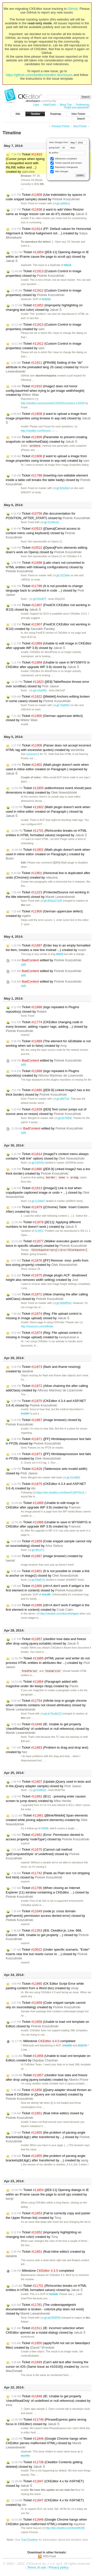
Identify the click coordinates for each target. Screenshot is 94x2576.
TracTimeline (29, 2540)
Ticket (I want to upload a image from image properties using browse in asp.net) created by (47, 458)
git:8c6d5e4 (61, 488)
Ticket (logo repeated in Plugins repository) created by (44, 1073)
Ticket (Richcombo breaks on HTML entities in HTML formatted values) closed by (46, 2289)
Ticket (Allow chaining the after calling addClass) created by (47, 1389)
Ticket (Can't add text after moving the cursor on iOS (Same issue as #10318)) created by (47, 2367)
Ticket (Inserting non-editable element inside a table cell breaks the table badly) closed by (48, 480)
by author (67, 152)
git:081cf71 (36, 1550)
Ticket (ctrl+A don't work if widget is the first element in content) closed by (47, 1589)
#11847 (25, 1414)
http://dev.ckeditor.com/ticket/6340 (63, 2529)
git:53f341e (36, 1163)
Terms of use (36, 2568)
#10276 (82, 2046)
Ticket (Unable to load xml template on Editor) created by (48, 2059)
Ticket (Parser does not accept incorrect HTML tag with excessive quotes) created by (48, 748)
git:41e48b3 (71, 1478)
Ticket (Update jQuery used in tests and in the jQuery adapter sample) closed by (48, 1785)
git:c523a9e (61, 575)
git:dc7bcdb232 (51, 1714)
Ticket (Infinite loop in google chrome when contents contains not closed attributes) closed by (46, 1706)
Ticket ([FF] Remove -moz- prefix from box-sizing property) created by (47, 1263)
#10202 (67, 2046)
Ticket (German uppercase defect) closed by (44, 718)
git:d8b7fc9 (61, 1099)
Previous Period (60, 126)
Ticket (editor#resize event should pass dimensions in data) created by (48, 790)
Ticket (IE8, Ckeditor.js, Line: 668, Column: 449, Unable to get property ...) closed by (47, 1936)
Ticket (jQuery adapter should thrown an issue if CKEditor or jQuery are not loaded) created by (48, 2095)
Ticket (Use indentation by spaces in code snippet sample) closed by (46, 197)
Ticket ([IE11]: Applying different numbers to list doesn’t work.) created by (43, 1225)
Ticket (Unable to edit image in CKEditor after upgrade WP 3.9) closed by (48, 646)
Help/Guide (49, 104)
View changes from (68, 142)
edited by (46, 961)
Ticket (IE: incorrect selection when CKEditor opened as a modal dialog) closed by (45, 2331)
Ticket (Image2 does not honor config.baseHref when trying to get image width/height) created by (45, 390)
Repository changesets (64, 167)
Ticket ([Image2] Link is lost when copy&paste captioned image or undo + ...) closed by (47, 1193)
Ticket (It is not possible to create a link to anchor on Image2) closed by (47, 1574)
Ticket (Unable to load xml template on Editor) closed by (47, 2025)
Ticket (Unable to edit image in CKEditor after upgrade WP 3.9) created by (43, 1506)
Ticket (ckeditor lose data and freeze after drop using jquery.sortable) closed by (46, 1642)
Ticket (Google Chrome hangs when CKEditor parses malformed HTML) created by (46, 2523)
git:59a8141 (36, 1580)
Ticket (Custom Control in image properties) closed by (43, 273)
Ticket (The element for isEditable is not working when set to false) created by (48, 1043)
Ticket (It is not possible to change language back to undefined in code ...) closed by (45, 590)
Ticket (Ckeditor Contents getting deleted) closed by (44, 2465)
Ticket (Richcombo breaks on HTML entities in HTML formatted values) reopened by (46, 833)
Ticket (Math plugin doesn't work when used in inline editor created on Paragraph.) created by (48, 854)
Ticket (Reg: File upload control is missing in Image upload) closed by (44, 1316)
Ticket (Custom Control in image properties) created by (43, 327)
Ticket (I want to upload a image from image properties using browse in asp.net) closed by (48, 418)
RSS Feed (49, 2557)
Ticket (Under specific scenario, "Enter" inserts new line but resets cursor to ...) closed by (48, 1955)
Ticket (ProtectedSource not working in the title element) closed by (47, 895)
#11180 (46, 1595)
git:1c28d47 (36, 1201)
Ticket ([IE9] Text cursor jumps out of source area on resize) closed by (46, 1112)
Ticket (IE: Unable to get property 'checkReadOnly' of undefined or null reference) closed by (47, 1729)
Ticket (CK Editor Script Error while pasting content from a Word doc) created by (45, 1987)
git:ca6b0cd (61, 203)
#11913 (46, 299)
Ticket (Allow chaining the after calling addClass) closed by (47, 1297)
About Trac (66, 104)
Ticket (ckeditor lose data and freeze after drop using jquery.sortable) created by (47, 2078)
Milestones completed (63, 158)
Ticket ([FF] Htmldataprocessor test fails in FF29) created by (48, 1457)
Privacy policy (58, 2568)
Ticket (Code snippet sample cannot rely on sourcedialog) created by (45, 2006)
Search (81, 118)
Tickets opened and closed (65, 163)
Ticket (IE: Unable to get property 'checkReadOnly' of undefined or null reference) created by (48, 2401)
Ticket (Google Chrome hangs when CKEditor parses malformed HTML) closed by (46, 2444)
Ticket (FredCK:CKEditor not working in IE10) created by (48, 627)
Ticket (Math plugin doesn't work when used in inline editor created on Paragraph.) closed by (48, 811)
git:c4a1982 (38, 690)
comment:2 (32, 754)
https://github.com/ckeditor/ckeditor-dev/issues (39, 75)
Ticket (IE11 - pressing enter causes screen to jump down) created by (46, 1799)
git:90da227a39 (51, 901)
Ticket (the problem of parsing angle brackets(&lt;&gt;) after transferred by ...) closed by (48, 2138)
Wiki (18, 114)
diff (23, 965)
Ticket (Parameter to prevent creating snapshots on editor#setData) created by (46, 439)
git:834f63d (37, 1791)
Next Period (79, 126)
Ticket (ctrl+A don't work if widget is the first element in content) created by (47, 1608)
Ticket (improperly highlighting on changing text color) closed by (44, 307)
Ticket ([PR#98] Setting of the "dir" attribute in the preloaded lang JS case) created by (47, 367)
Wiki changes (59, 171)
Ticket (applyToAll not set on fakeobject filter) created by (48, 2346)
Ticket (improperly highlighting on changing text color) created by (43, 2235)
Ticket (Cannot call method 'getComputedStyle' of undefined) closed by (42, 1855)
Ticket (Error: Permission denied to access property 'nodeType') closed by (47, 1838)
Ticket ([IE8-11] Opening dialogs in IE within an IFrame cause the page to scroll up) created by (47, 2195)
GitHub (73, 9)
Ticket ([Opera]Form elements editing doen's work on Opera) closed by (46, 550)
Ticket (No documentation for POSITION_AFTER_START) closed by (48, 516)
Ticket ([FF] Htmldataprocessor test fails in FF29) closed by (48, 1442)
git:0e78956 (63, 1118)
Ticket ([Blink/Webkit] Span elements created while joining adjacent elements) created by (47, 1821)
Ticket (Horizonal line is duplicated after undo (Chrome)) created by (48, 875)
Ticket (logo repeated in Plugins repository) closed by (42, 1009)
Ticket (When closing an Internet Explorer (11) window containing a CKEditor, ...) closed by (47, 1893)
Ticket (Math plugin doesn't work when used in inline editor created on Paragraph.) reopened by (47, 769)
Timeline (35, 114)
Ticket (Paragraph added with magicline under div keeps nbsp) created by (42, 1685)
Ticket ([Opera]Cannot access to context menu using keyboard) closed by (43, 533)
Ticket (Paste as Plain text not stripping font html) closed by (48, 1876)
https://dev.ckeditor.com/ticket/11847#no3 (58, 1493)
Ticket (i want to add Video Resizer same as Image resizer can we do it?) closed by (46, 212)
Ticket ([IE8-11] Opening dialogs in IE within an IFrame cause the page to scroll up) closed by (47, 256)
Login (36, 104)
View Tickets (78, 114)
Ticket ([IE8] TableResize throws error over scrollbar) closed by (47, 684)
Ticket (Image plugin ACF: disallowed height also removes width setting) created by (46, 1278)
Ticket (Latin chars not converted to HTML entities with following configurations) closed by (45, 567)
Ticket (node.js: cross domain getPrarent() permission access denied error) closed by (45, 1916)
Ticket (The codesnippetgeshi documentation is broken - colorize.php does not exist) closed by (45, 2310)
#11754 (25, 2456)
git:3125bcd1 (49, 522)
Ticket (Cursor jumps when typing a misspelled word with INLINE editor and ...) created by (25, 162)
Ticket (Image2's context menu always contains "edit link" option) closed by (47, 1156)
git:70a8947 (61, 705)
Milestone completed (43, 2042)
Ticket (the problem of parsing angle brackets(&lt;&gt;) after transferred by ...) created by (47, 2159)
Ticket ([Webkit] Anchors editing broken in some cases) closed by (48, 699)
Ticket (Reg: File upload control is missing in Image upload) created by (44, 1335)
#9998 (44, 1829)
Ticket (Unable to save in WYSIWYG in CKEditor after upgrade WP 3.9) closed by (48, 665)
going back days (62, 147)
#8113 (67, 265)
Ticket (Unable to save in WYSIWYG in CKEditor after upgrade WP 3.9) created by (48, 1525)
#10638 (53, 2295)
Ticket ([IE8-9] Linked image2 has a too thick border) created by (48, 1171)
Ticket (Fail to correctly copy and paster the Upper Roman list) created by (48, 2216)
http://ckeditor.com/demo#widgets (57, 1614)
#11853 (39, 1231)
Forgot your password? (76, 107)
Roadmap (55, 114)
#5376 (59, 954)
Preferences (82, 104)
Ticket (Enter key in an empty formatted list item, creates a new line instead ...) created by (48, 948)
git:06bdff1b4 (62, 1303)
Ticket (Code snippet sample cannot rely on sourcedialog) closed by (48, 1544)
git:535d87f (37, 599)
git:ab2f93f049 (50, 2318)
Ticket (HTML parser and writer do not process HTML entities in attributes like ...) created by (48, 1663)
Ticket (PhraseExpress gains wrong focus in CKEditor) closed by (46, 2423)
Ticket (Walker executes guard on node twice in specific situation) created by (48, 1244)
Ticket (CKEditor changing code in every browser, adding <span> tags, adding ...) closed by (46, 1026)
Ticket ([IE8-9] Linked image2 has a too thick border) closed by (48, 1092)
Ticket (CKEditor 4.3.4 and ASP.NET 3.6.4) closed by (46, 1404)
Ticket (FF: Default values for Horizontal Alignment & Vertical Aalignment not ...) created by (48, 233)
